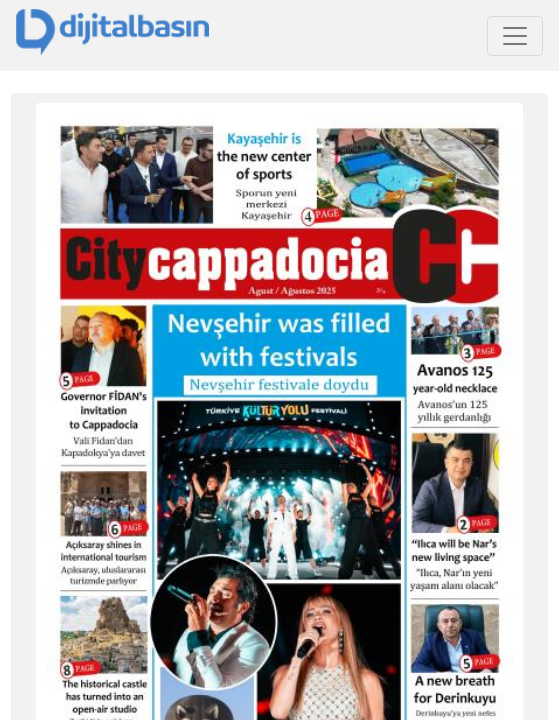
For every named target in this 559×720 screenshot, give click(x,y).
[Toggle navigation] (515, 36)
